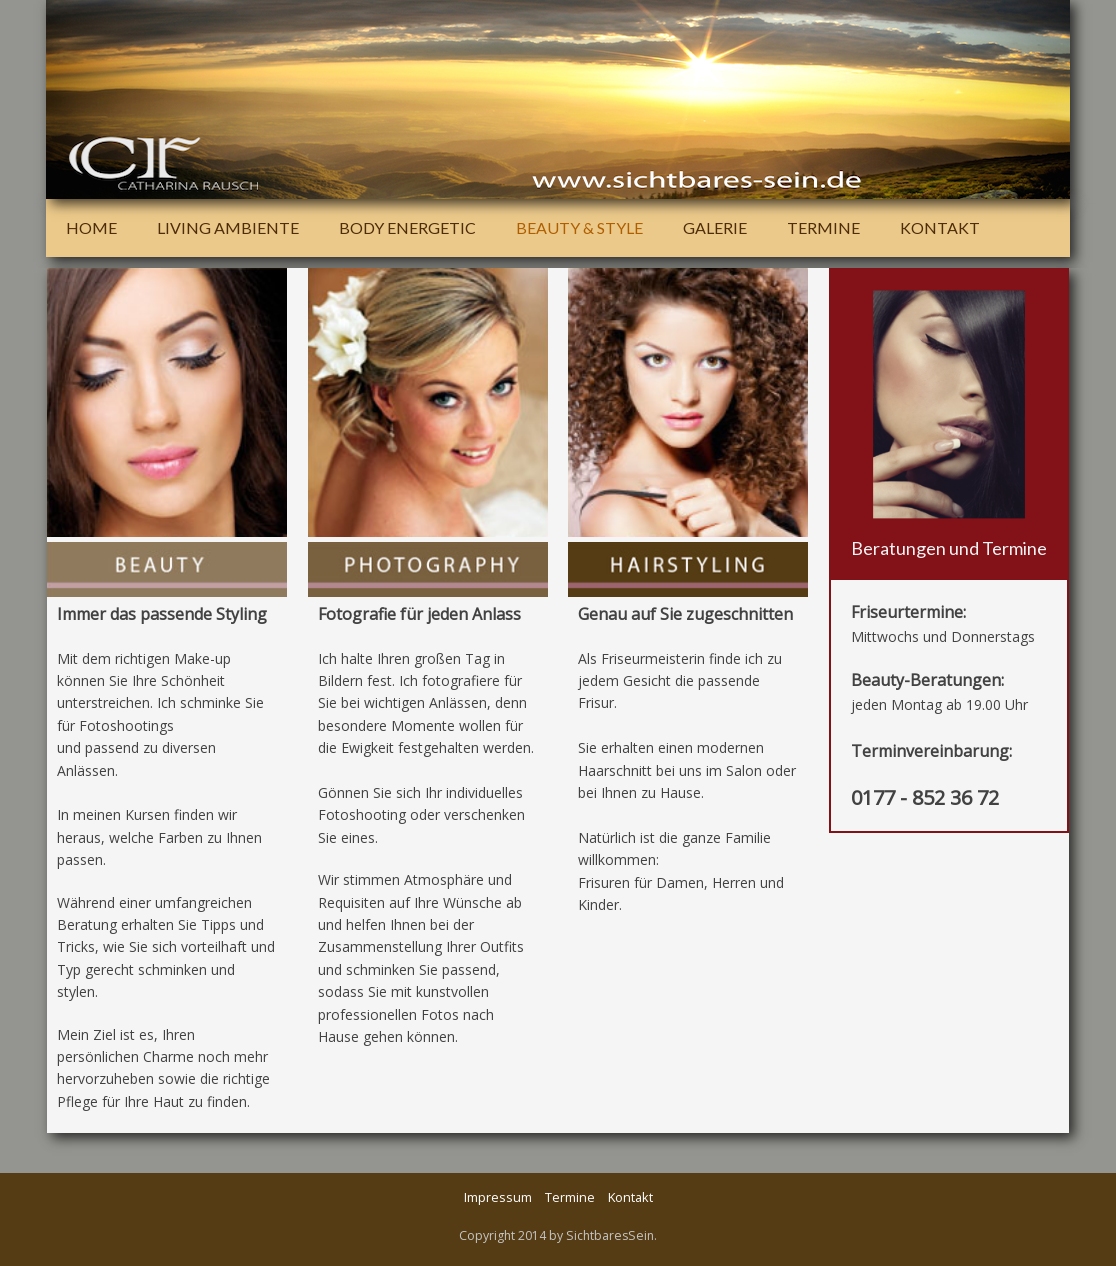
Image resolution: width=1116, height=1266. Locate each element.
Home (91, 227)
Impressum (498, 1197)
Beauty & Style (579, 227)
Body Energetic (407, 227)
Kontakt (940, 227)
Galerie (715, 227)
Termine (823, 227)
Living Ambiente (228, 227)
